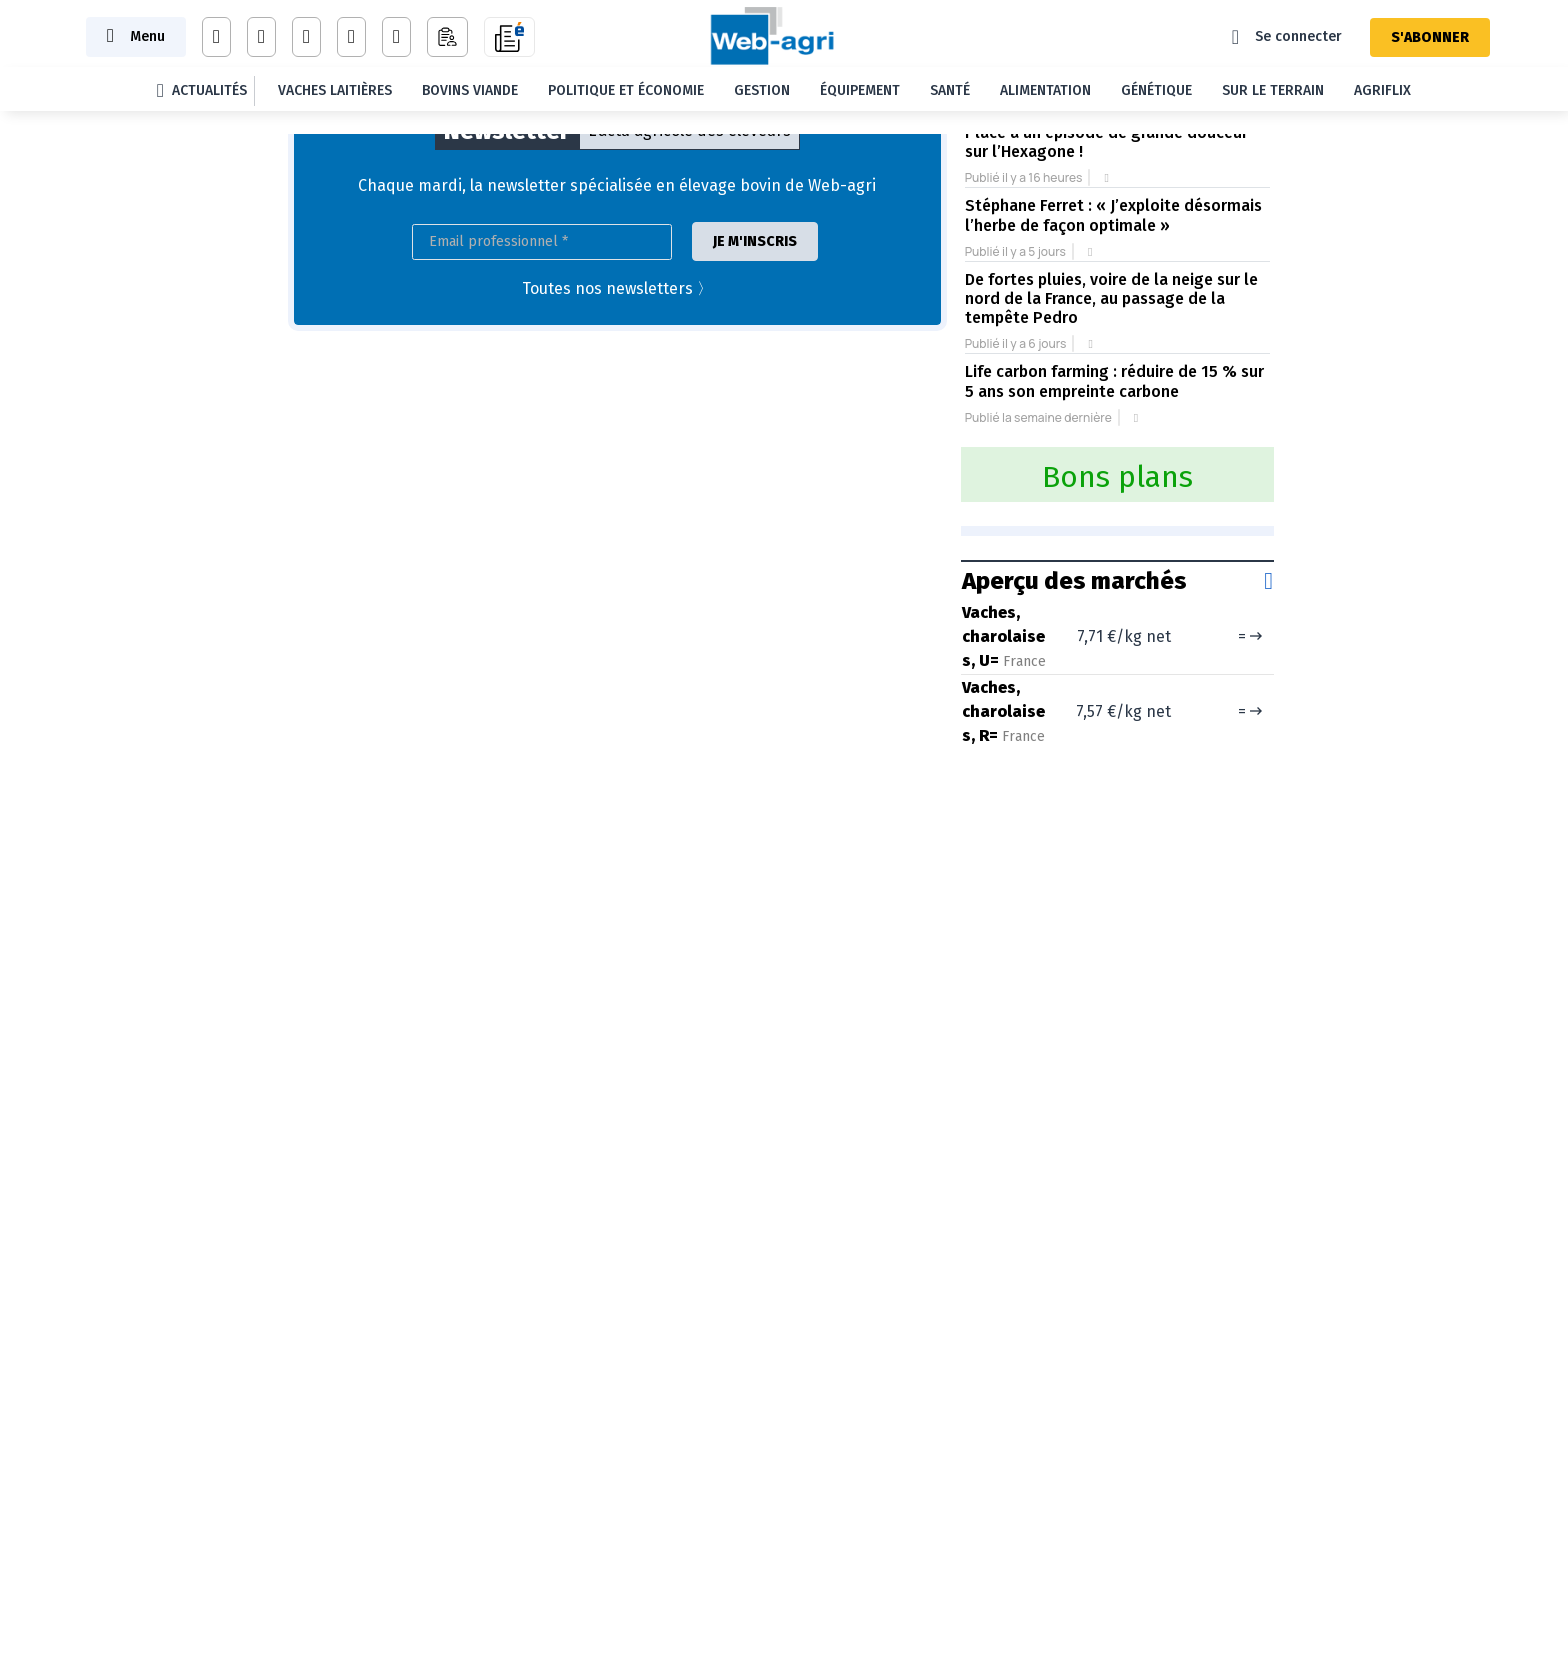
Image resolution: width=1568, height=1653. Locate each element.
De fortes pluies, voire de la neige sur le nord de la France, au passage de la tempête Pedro (1111, 298)
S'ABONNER (1430, 37)
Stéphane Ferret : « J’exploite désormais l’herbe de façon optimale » (1113, 215)
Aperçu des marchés (1074, 581)
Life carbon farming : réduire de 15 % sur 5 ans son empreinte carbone (1114, 381)
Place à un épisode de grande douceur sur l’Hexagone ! (1106, 142)
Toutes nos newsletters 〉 (617, 288)
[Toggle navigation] (136, 36)
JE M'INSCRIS (755, 241)
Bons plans (1117, 477)
